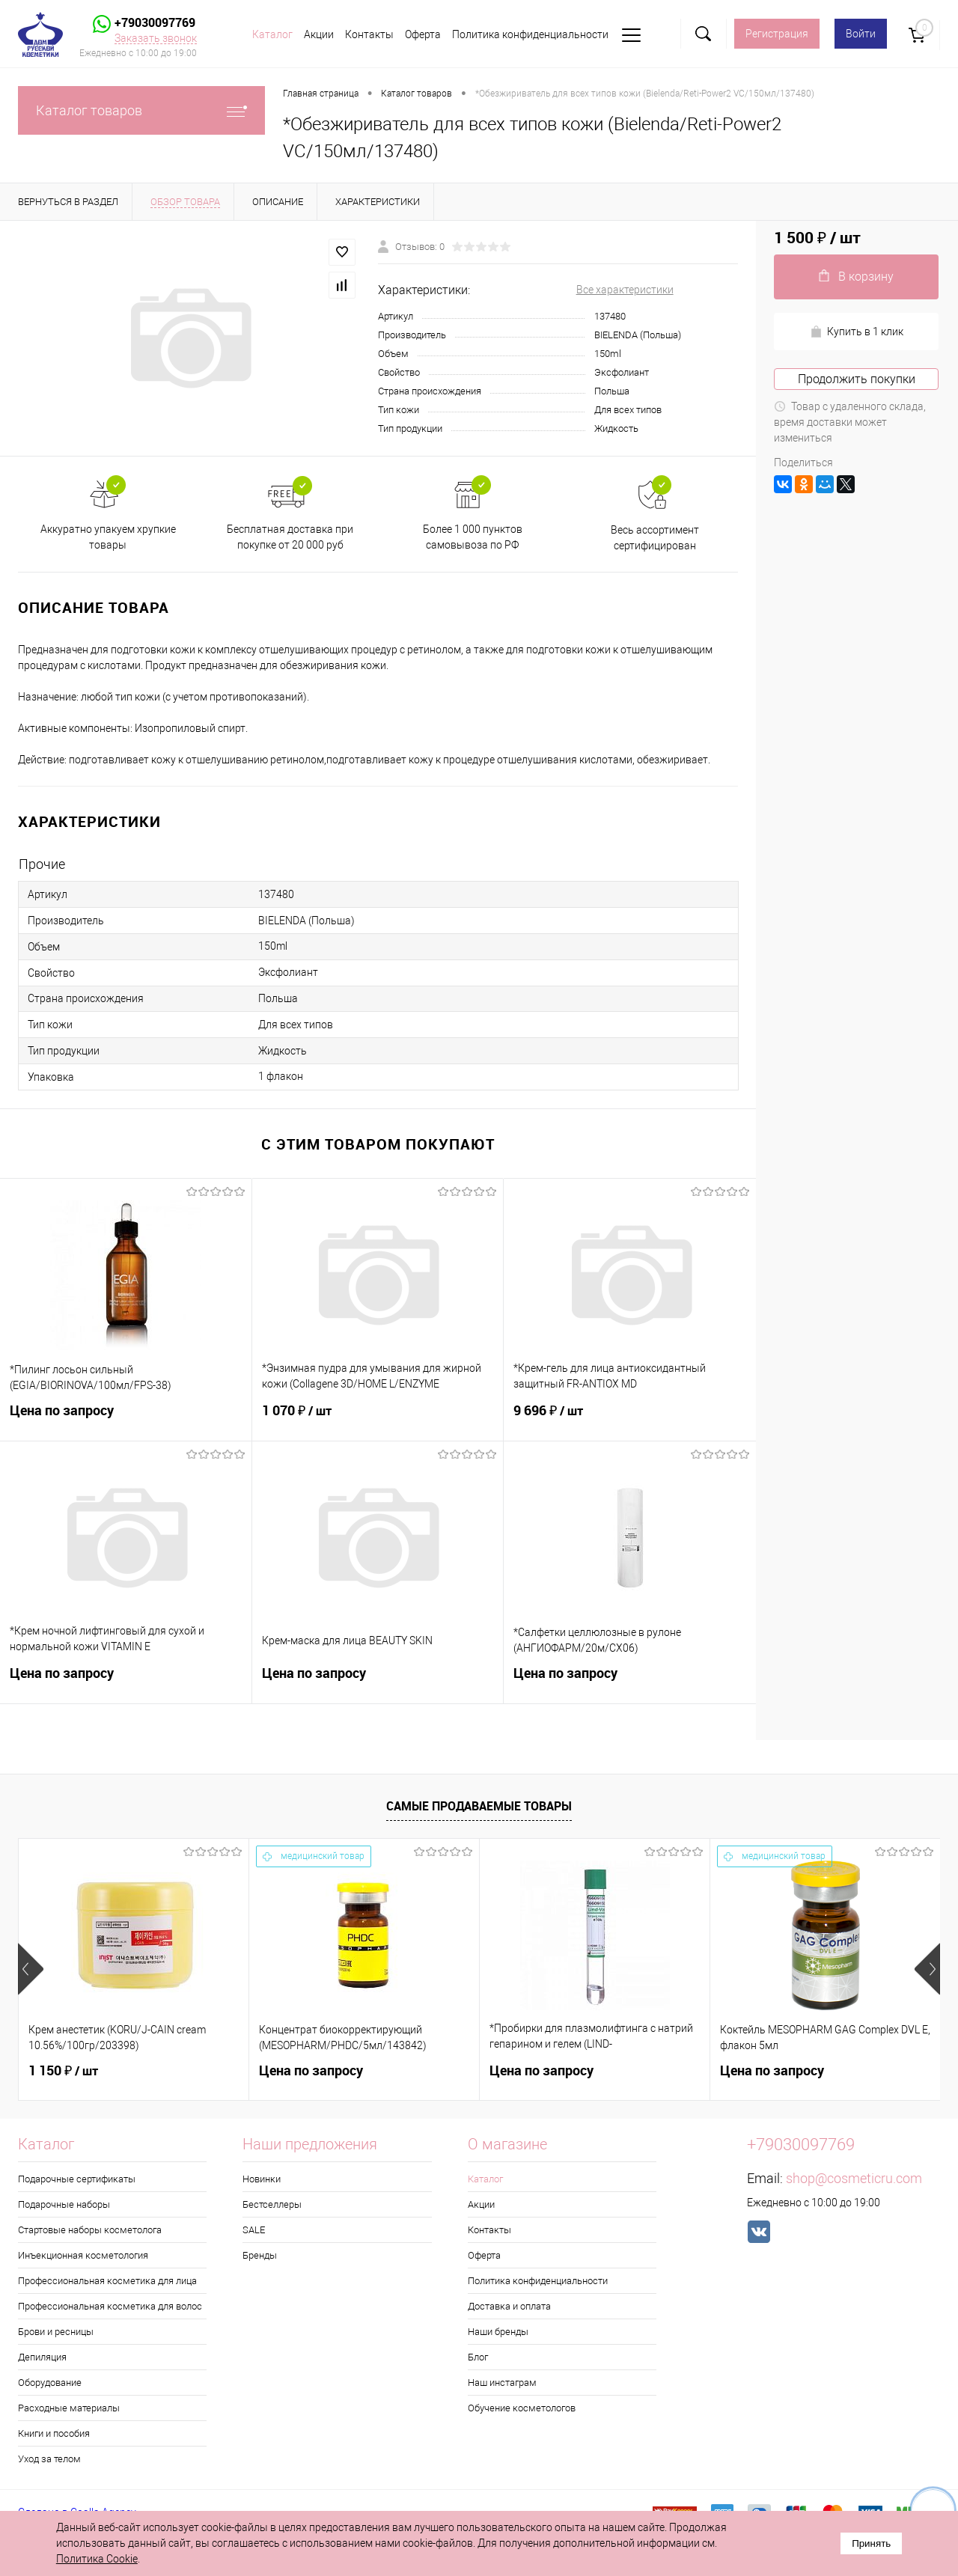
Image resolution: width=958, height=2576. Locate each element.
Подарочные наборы (64, 2204)
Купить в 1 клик (856, 332)
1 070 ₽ (378, 1420)
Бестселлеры (272, 2204)
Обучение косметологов (522, 2408)
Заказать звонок (156, 38)
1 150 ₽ (63, 2071)
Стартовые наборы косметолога (90, 2229)
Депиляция (42, 2357)
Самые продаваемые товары (479, 1806)
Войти (861, 34)
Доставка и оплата (509, 2306)
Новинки (261, 2179)
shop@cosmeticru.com (854, 2178)
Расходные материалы (69, 2408)
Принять (871, 2543)
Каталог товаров (141, 110)
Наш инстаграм (502, 2382)
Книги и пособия (54, 2433)
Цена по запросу (126, 1419)
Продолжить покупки (856, 379)
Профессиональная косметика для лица (107, 2280)
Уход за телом (49, 2458)
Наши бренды (498, 2331)
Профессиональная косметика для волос (110, 2306)
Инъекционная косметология (83, 2255)
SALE (253, 2229)
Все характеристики (625, 290)
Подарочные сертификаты (76, 2179)
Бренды (259, 2255)
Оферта (423, 34)
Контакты (369, 34)
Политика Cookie (97, 2559)
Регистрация (776, 34)
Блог (478, 2357)
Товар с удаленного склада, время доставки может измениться (850, 422)
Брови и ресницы (56, 2331)
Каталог (272, 34)
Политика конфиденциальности (530, 34)
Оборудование (50, 2382)
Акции (319, 34)
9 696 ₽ (629, 1420)
